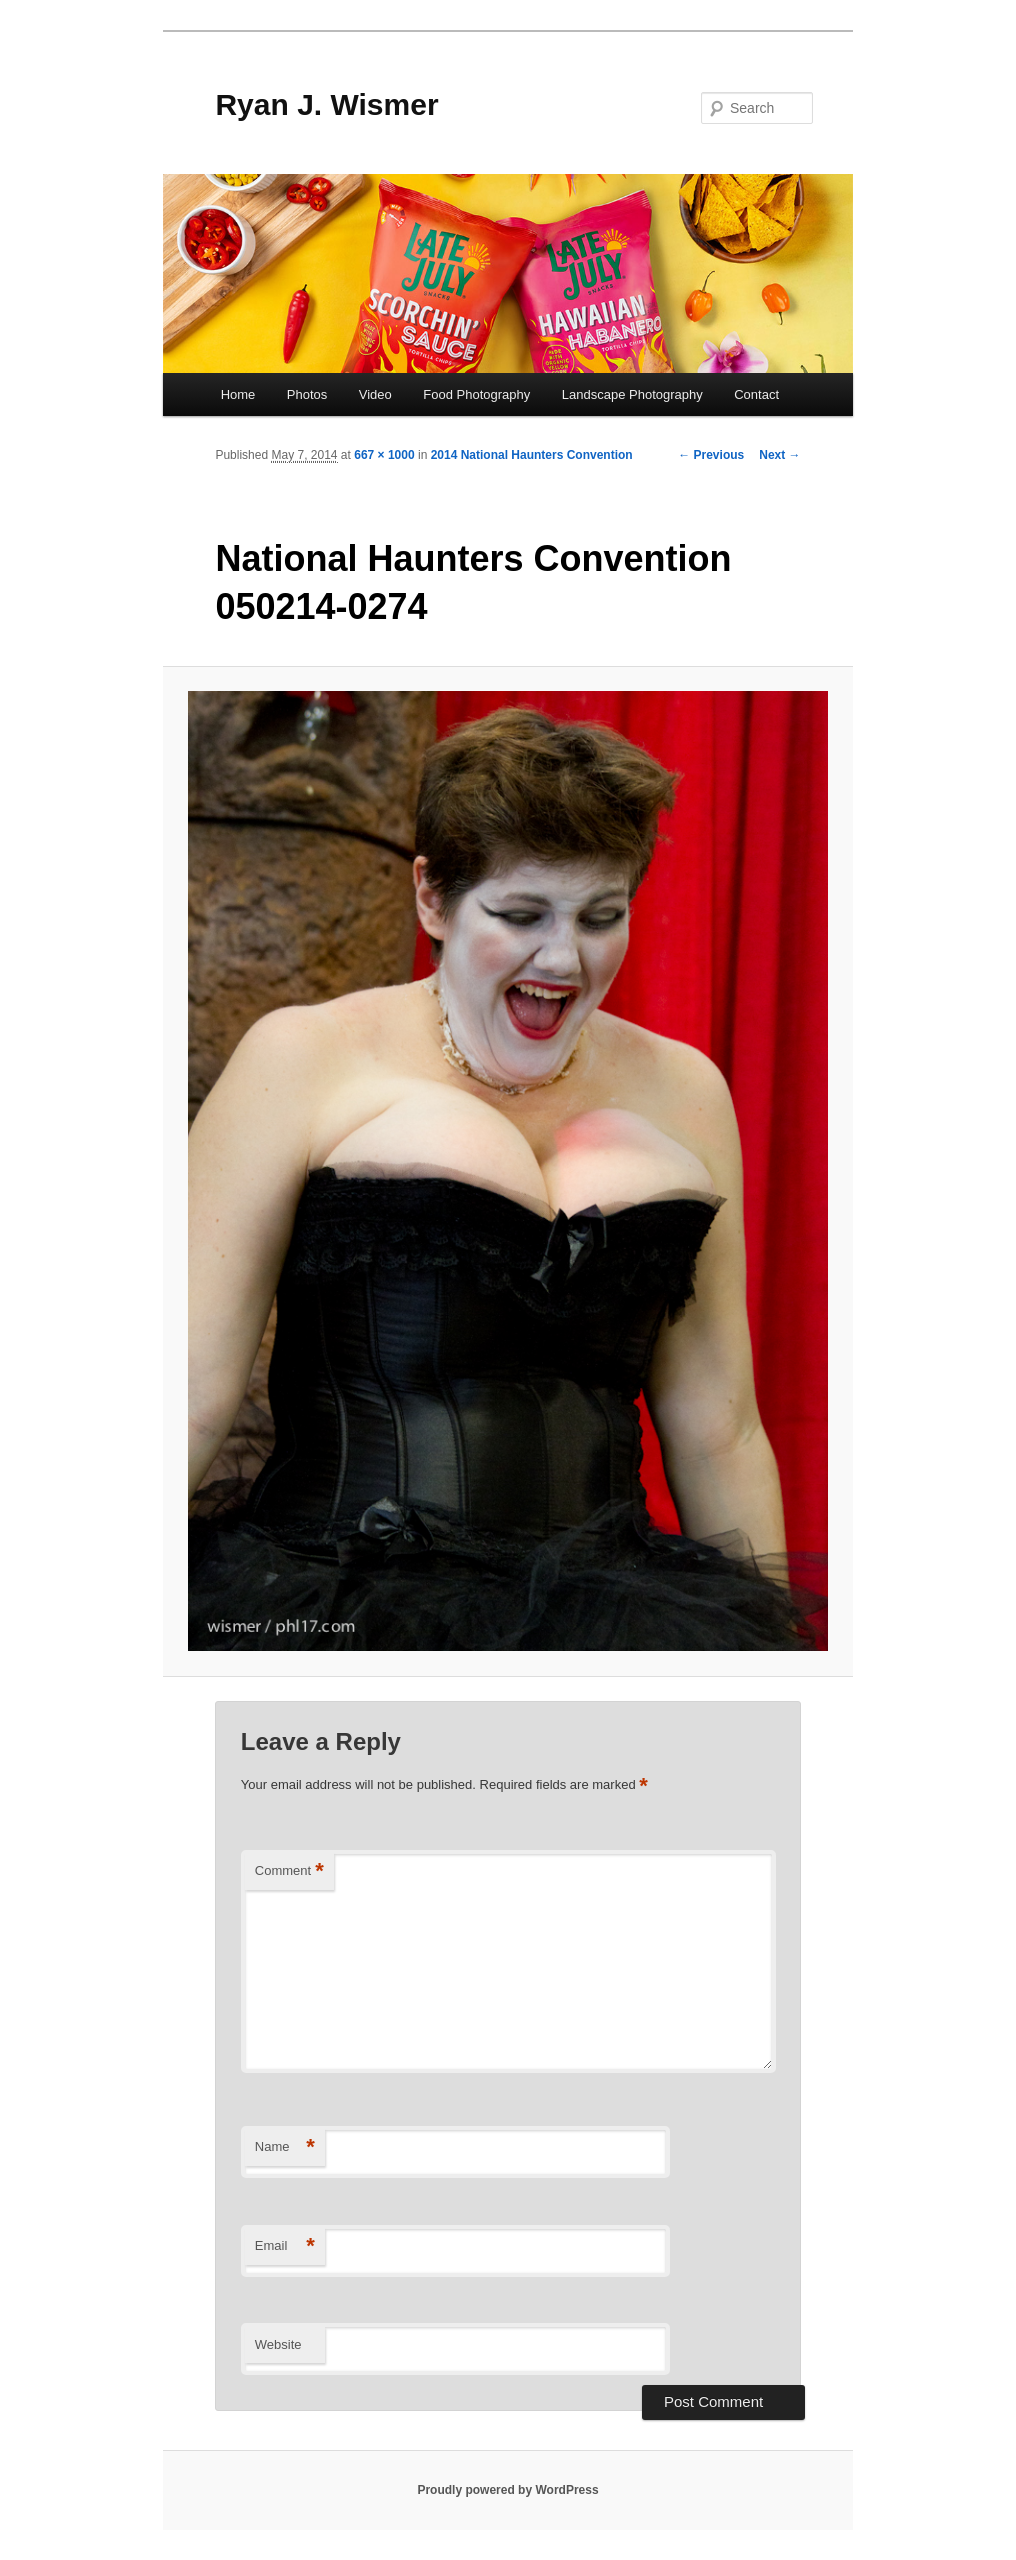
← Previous (711, 455)
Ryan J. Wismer (326, 104)
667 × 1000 (384, 455)
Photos (307, 394)
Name (285, 2147)
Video (375, 394)
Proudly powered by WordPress (507, 2490)
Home (238, 394)
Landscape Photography (632, 394)
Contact (756, 394)
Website (278, 2344)
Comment (289, 1871)
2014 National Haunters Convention (532, 455)
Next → (779, 455)
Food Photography (476, 394)
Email (285, 2246)
